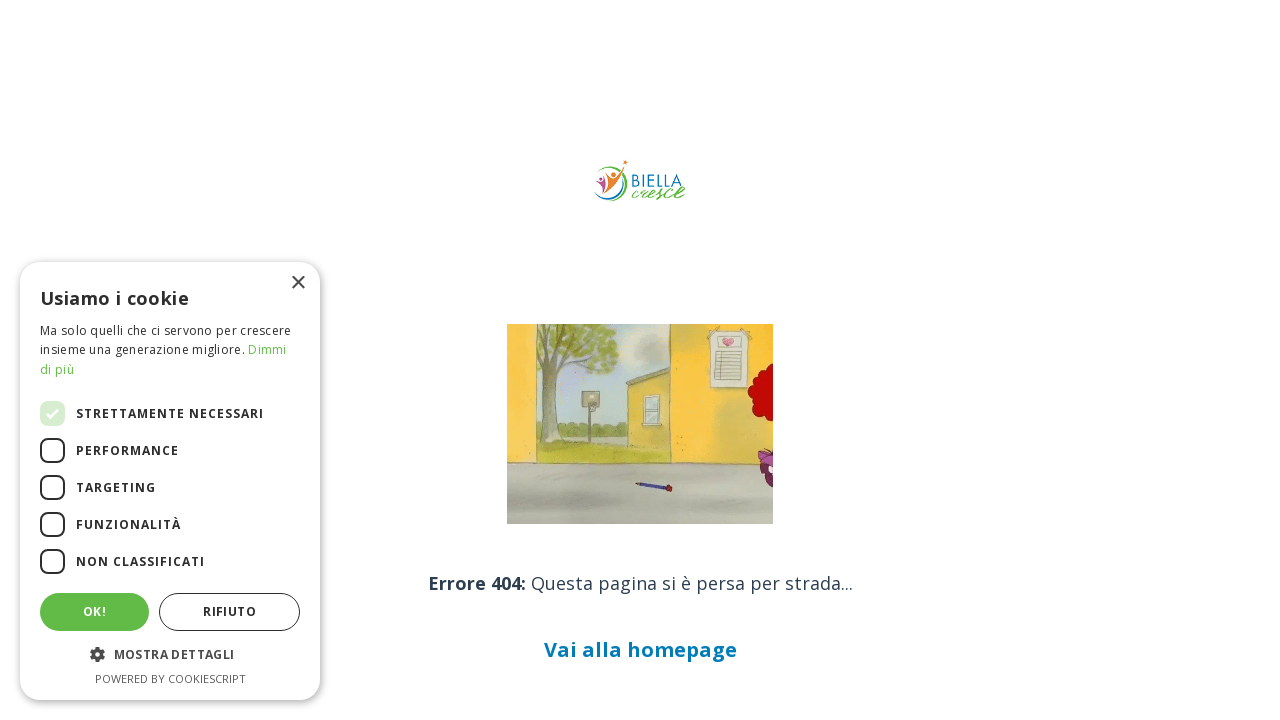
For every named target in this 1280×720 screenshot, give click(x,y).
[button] (170, 655)
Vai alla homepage (640, 649)
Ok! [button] (94, 611)
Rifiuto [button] (229, 611)
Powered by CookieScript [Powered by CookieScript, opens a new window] (170, 678)
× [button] (297, 283)
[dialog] (170, 481)
